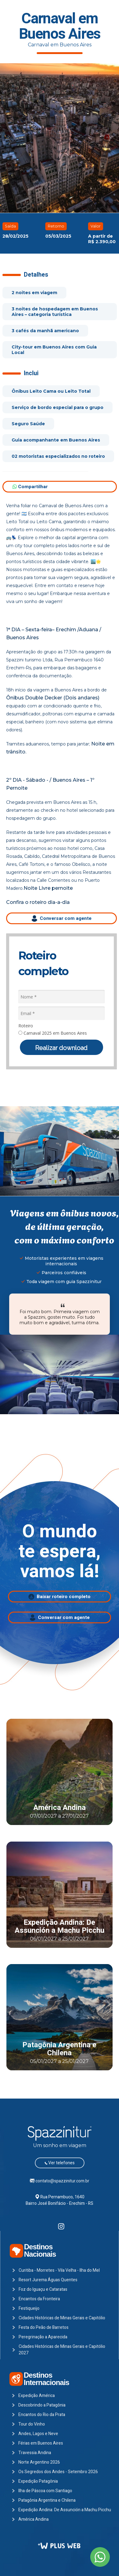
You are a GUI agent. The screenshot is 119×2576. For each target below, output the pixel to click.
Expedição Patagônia (38, 2481)
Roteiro (25, 1026)
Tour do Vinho (31, 2424)
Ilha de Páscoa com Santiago (45, 2491)
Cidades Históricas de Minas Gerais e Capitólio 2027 (62, 2349)
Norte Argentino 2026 (39, 2462)
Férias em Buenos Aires (40, 2443)
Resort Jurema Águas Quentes (48, 2280)
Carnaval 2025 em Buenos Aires (52, 1033)
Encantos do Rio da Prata (41, 2414)
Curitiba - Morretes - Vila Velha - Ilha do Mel (59, 2270)
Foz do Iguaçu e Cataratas (43, 2289)
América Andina (59, 1807)
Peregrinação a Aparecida (43, 2337)
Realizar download (61, 1048)
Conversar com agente (61, 918)
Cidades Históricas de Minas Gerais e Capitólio (62, 2318)
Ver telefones (60, 2163)
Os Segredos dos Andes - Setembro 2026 (58, 2472)
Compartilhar (30, 486)
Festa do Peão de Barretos (44, 2327)
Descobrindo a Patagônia (41, 2405)
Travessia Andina (34, 2453)
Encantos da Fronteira (39, 2299)
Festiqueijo (29, 2308)
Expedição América (36, 2395)
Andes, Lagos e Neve (38, 2433)
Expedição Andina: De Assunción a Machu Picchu (59, 1926)
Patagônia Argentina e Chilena (59, 2049)
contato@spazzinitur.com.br (62, 2181)
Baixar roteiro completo (59, 1596)
